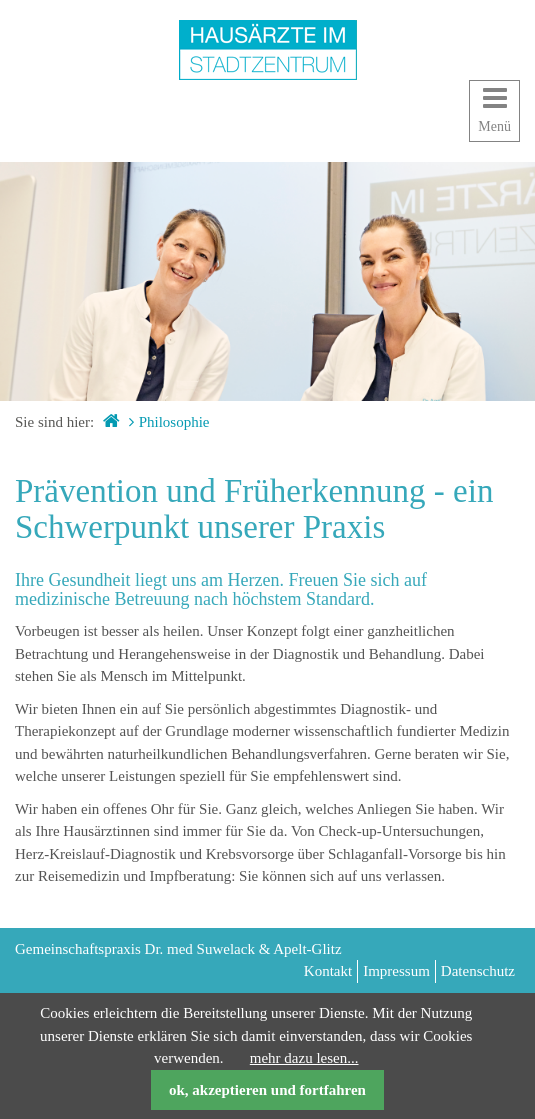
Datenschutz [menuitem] (478, 971)
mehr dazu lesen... (304, 1058)
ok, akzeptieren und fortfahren (267, 1090)
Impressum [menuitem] (396, 971)
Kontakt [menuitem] (328, 971)
